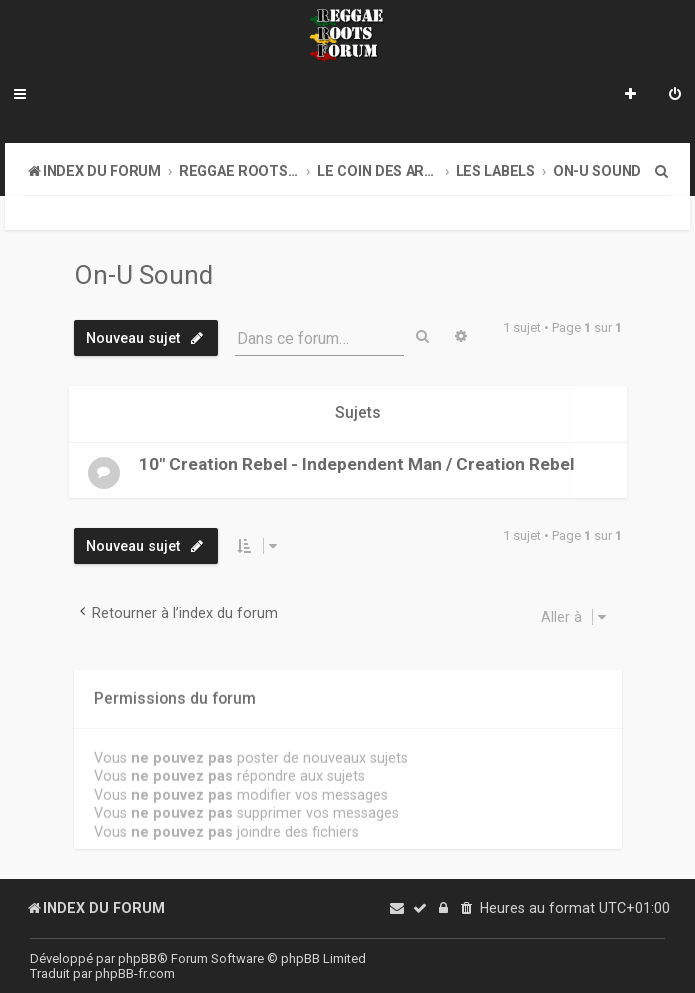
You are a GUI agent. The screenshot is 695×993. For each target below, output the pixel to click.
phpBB (137, 958)
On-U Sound (143, 275)
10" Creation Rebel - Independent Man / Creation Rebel (356, 463)
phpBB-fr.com (135, 973)
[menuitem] (675, 96)
